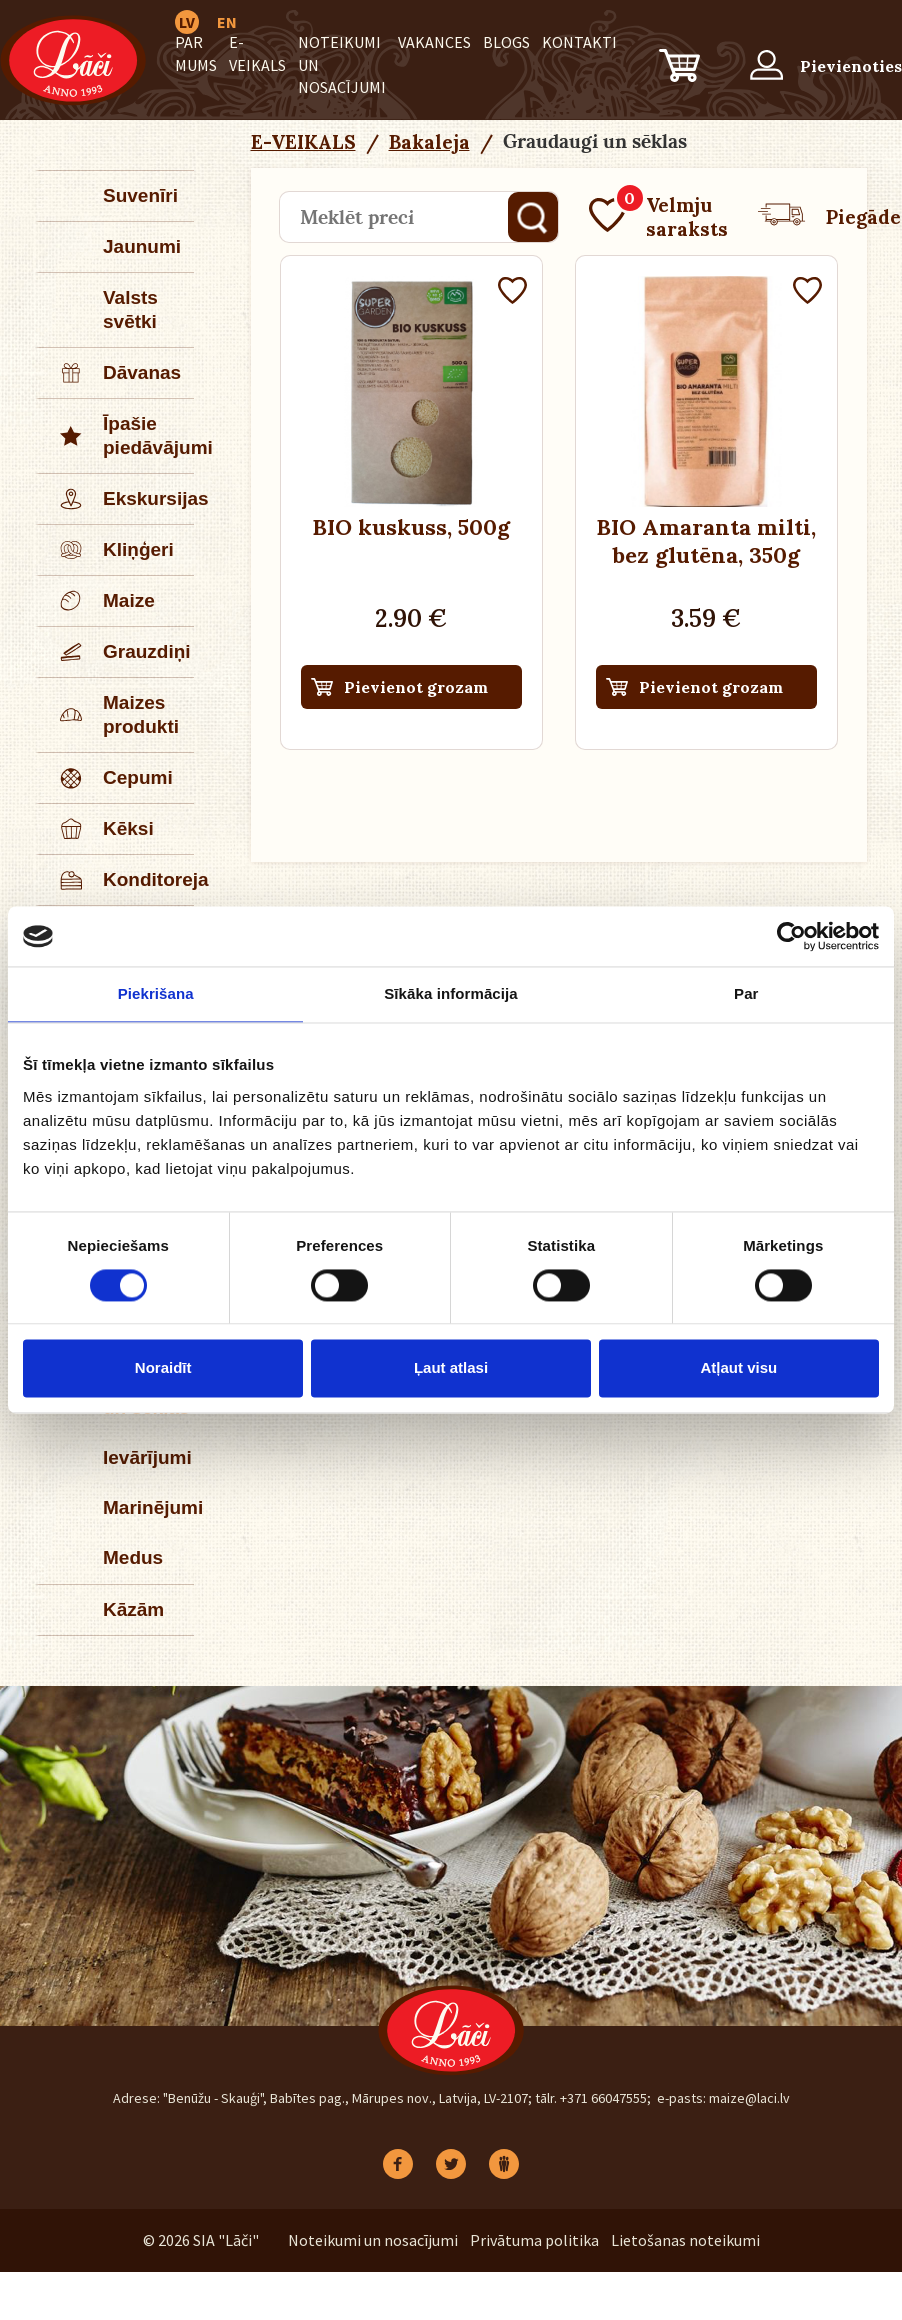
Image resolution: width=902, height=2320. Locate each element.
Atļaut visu (738, 1368)
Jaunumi (142, 246)
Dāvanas (110, 373)
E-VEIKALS (303, 142)
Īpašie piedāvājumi (116, 436)
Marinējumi (148, 1507)
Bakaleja (429, 142)
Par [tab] (746, 993)
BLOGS (506, 42)
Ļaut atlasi (451, 1368)
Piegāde (829, 217)
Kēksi (96, 829)
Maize (97, 601)
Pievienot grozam (416, 687)
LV (187, 22)
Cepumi (106, 778)
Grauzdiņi (115, 652)
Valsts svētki (130, 309)
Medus (133, 1557)
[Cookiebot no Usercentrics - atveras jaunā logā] (791, 936)
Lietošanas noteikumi (685, 2240)
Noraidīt (163, 1368)
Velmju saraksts (658, 217)
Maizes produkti (109, 715)
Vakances (434, 42)
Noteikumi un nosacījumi (373, 2240)
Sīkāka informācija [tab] (451, 993)
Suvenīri (140, 195)
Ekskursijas (116, 499)
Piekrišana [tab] (156, 993)
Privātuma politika (534, 2240)
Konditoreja (116, 880)
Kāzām (133, 1609)
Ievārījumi (147, 1457)
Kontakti (579, 42)
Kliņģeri (106, 550)
